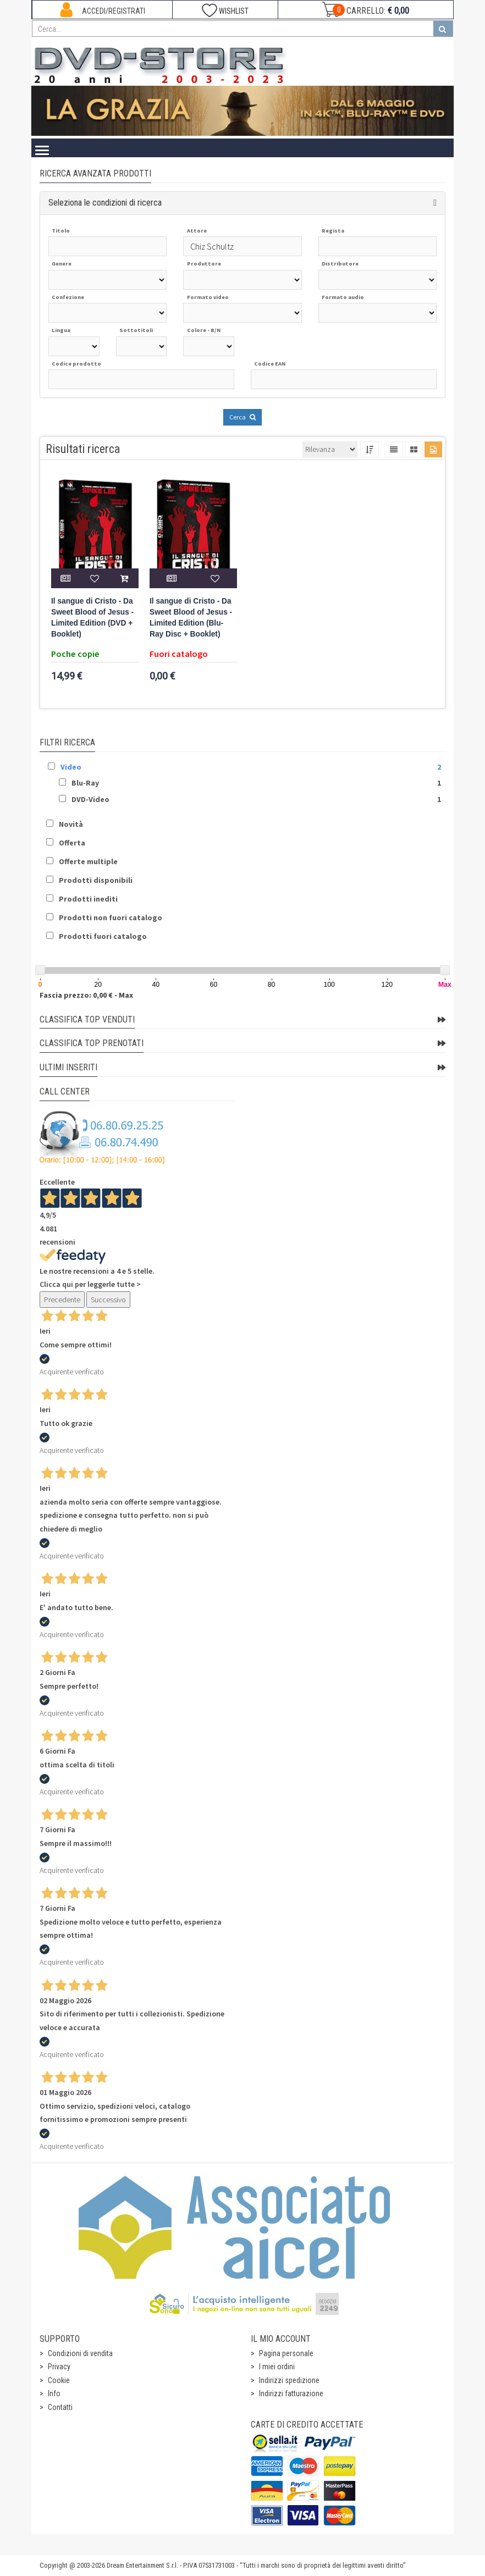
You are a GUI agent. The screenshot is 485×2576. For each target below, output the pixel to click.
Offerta (72, 843)
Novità (71, 824)
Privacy (59, 2366)
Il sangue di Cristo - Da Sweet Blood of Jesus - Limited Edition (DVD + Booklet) (92, 617)
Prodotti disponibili (96, 880)
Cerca (242, 417)
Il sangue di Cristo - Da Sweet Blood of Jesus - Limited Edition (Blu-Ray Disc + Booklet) (191, 617)
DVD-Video (90, 799)
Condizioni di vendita (80, 2353)
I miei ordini (277, 2366)
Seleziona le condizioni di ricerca (105, 202)
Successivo (108, 1299)
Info (54, 2393)
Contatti (60, 2407)
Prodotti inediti (88, 899)
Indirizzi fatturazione (291, 2393)
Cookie (59, 2380)
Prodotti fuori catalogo (103, 936)
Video (70, 767)
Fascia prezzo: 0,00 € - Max (86, 995)
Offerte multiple (88, 861)
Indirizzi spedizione (289, 2380)
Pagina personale (286, 2353)
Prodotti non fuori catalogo (110, 917)
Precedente (62, 1299)
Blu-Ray (85, 783)
